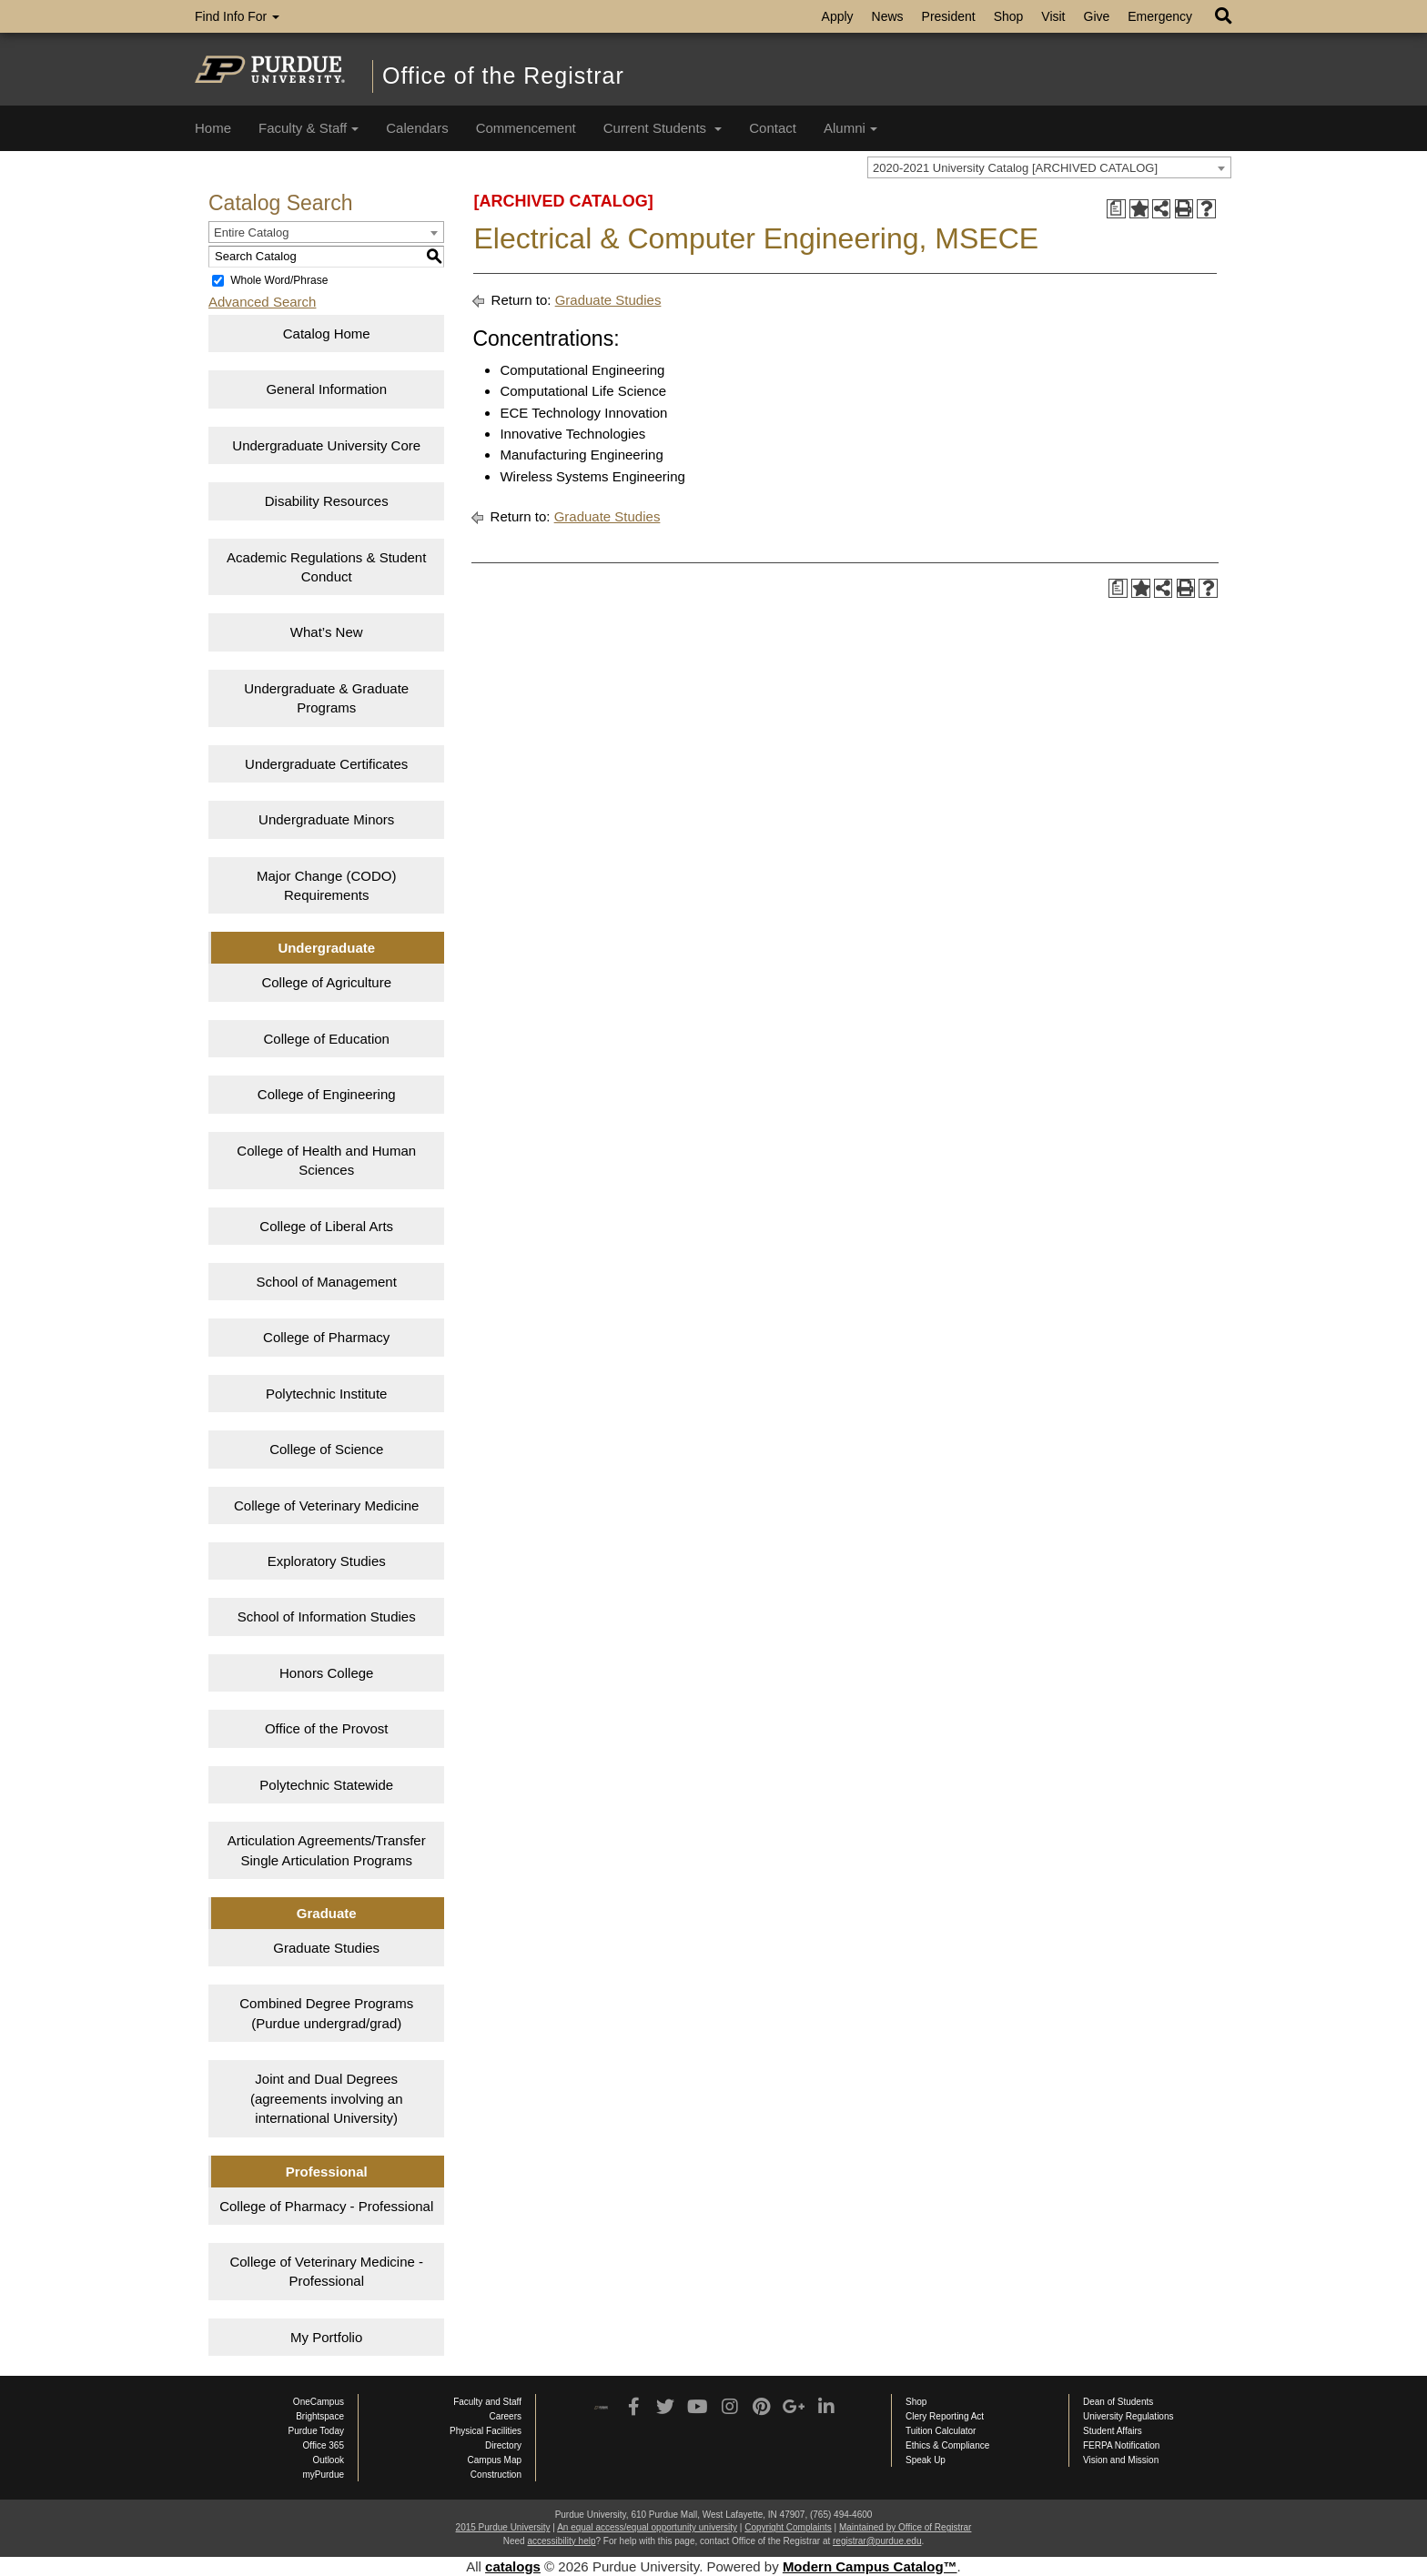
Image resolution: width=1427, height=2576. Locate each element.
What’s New (326, 632)
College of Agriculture (326, 982)
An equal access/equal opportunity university (647, 2527)
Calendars (417, 128)
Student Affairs (1112, 2431)
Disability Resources (327, 501)
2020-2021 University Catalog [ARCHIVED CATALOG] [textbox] (1015, 168)
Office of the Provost (327, 1728)
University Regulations (1128, 2416)
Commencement (526, 128)
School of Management (327, 1281)
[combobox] (1049, 167)
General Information (326, 389)
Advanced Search (262, 301)
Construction (496, 2475)
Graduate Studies (326, 1947)
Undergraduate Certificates (326, 764)
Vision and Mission (1121, 2460)
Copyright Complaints (788, 2527)
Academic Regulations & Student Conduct (326, 567)
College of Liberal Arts (326, 1226)
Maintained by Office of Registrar (905, 2527)
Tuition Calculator (941, 2431)
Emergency (1160, 16)
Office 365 (323, 2445)
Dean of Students (1118, 2402)
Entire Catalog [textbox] (251, 232)
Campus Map (494, 2460)
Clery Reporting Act (945, 2416)
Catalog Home (326, 333)
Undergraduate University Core (326, 445)
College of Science (326, 1449)
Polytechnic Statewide (326, 1785)
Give (1097, 16)
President (949, 16)
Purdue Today (316, 2431)
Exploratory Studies (327, 1561)
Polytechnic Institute (326, 1393)
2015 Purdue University (503, 2527)
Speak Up (926, 2460)
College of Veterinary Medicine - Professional (326, 2271)
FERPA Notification (1121, 2445)
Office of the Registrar (503, 75)
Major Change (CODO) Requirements (326, 885)
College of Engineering (327, 1094)
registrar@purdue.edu (877, 2541)
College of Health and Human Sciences (326, 1160)
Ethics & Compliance (947, 2445)
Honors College (326, 1673)
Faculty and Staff (487, 2402)
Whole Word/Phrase (279, 280)
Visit (1053, 16)
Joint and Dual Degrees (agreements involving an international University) (326, 2098)
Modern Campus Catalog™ (870, 2566)
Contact (772, 128)
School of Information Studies (327, 1616)
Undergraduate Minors (326, 819)
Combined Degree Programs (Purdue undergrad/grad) (326, 2012)
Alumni (850, 128)
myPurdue (323, 2475)
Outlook (328, 2460)
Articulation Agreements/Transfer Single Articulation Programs (327, 1850)
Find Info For (237, 16)
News (888, 16)
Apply (838, 16)
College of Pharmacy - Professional (326, 2206)
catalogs (513, 2566)
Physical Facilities (485, 2431)
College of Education (327, 1038)
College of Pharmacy (326, 1337)
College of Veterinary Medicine (326, 1505)
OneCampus (318, 2402)
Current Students (663, 128)
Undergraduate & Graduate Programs (326, 698)
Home (213, 128)
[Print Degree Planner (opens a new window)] (1116, 208)
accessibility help (561, 2541)
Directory (503, 2445)
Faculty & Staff (308, 128)
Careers (505, 2416)
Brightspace (320, 2416)
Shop (1009, 16)
